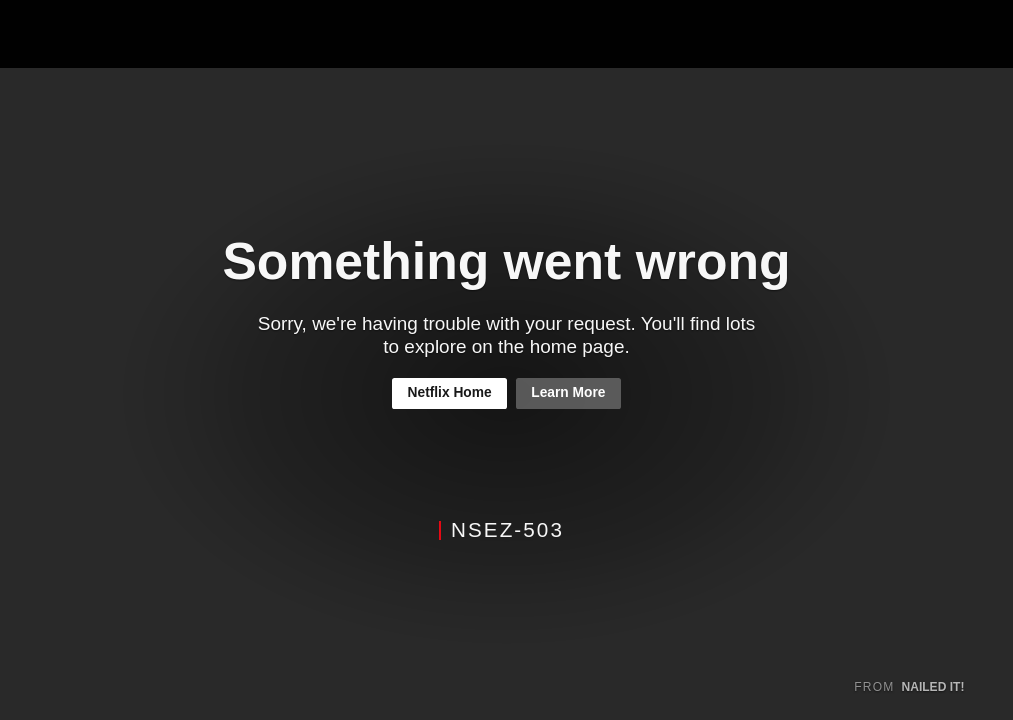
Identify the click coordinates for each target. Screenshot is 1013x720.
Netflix (86, 34)
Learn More (568, 392)
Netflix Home (450, 392)
